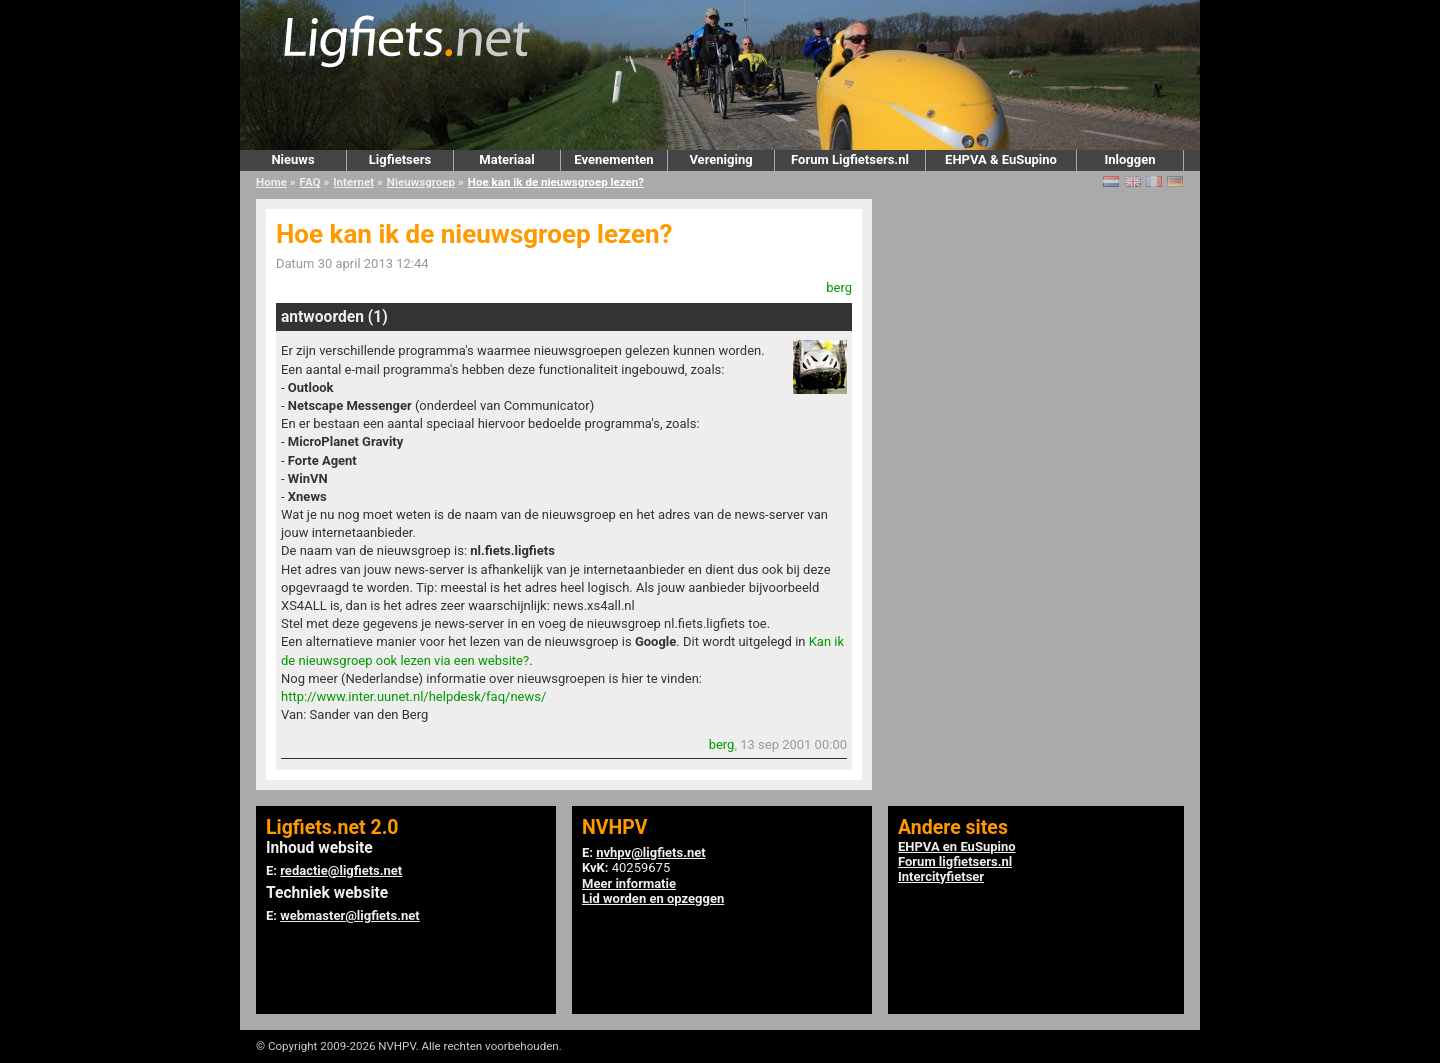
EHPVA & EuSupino (1001, 159)
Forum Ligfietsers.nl (850, 159)
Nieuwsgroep (421, 182)
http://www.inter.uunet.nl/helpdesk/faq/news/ (413, 696)
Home (271, 182)
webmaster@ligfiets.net (349, 915)
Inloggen (1129, 159)
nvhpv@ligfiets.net (650, 852)
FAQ (310, 182)
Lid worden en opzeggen (653, 898)
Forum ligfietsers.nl (955, 861)
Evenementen (613, 159)
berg (839, 287)
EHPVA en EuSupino (957, 846)
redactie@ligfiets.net (341, 870)
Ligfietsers (400, 159)
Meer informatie (629, 883)
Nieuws (292, 159)
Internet (353, 182)
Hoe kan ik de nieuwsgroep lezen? (556, 182)
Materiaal (506, 159)
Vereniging (720, 159)
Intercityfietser (941, 876)
